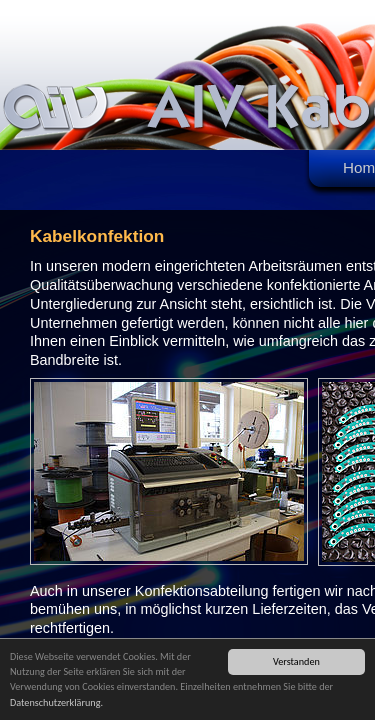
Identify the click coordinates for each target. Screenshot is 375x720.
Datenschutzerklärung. (56, 704)
